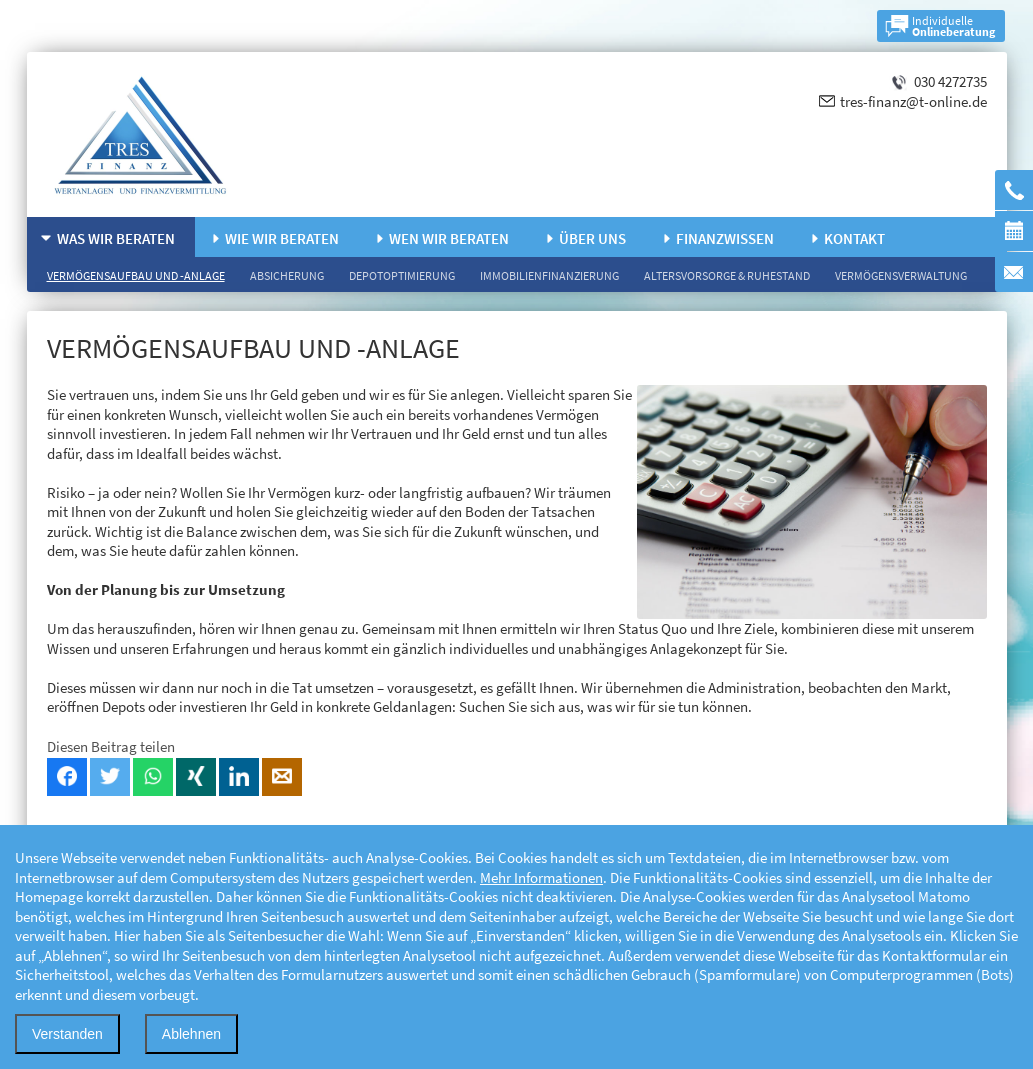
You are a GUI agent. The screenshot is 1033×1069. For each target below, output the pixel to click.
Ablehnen (191, 1034)
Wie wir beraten (282, 238)
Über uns (592, 238)
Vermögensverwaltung (901, 275)
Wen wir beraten (449, 238)
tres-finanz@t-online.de (913, 101)
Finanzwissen (725, 238)
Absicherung (287, 275)
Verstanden (67, 1034)
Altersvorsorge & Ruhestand (727, 275)
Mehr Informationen (541, 877)
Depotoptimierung (402, 275)
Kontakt (854, 238)
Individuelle (953, 26)
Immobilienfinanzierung (549, 275)
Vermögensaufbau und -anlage (136, 275)
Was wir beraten (116, 238)
